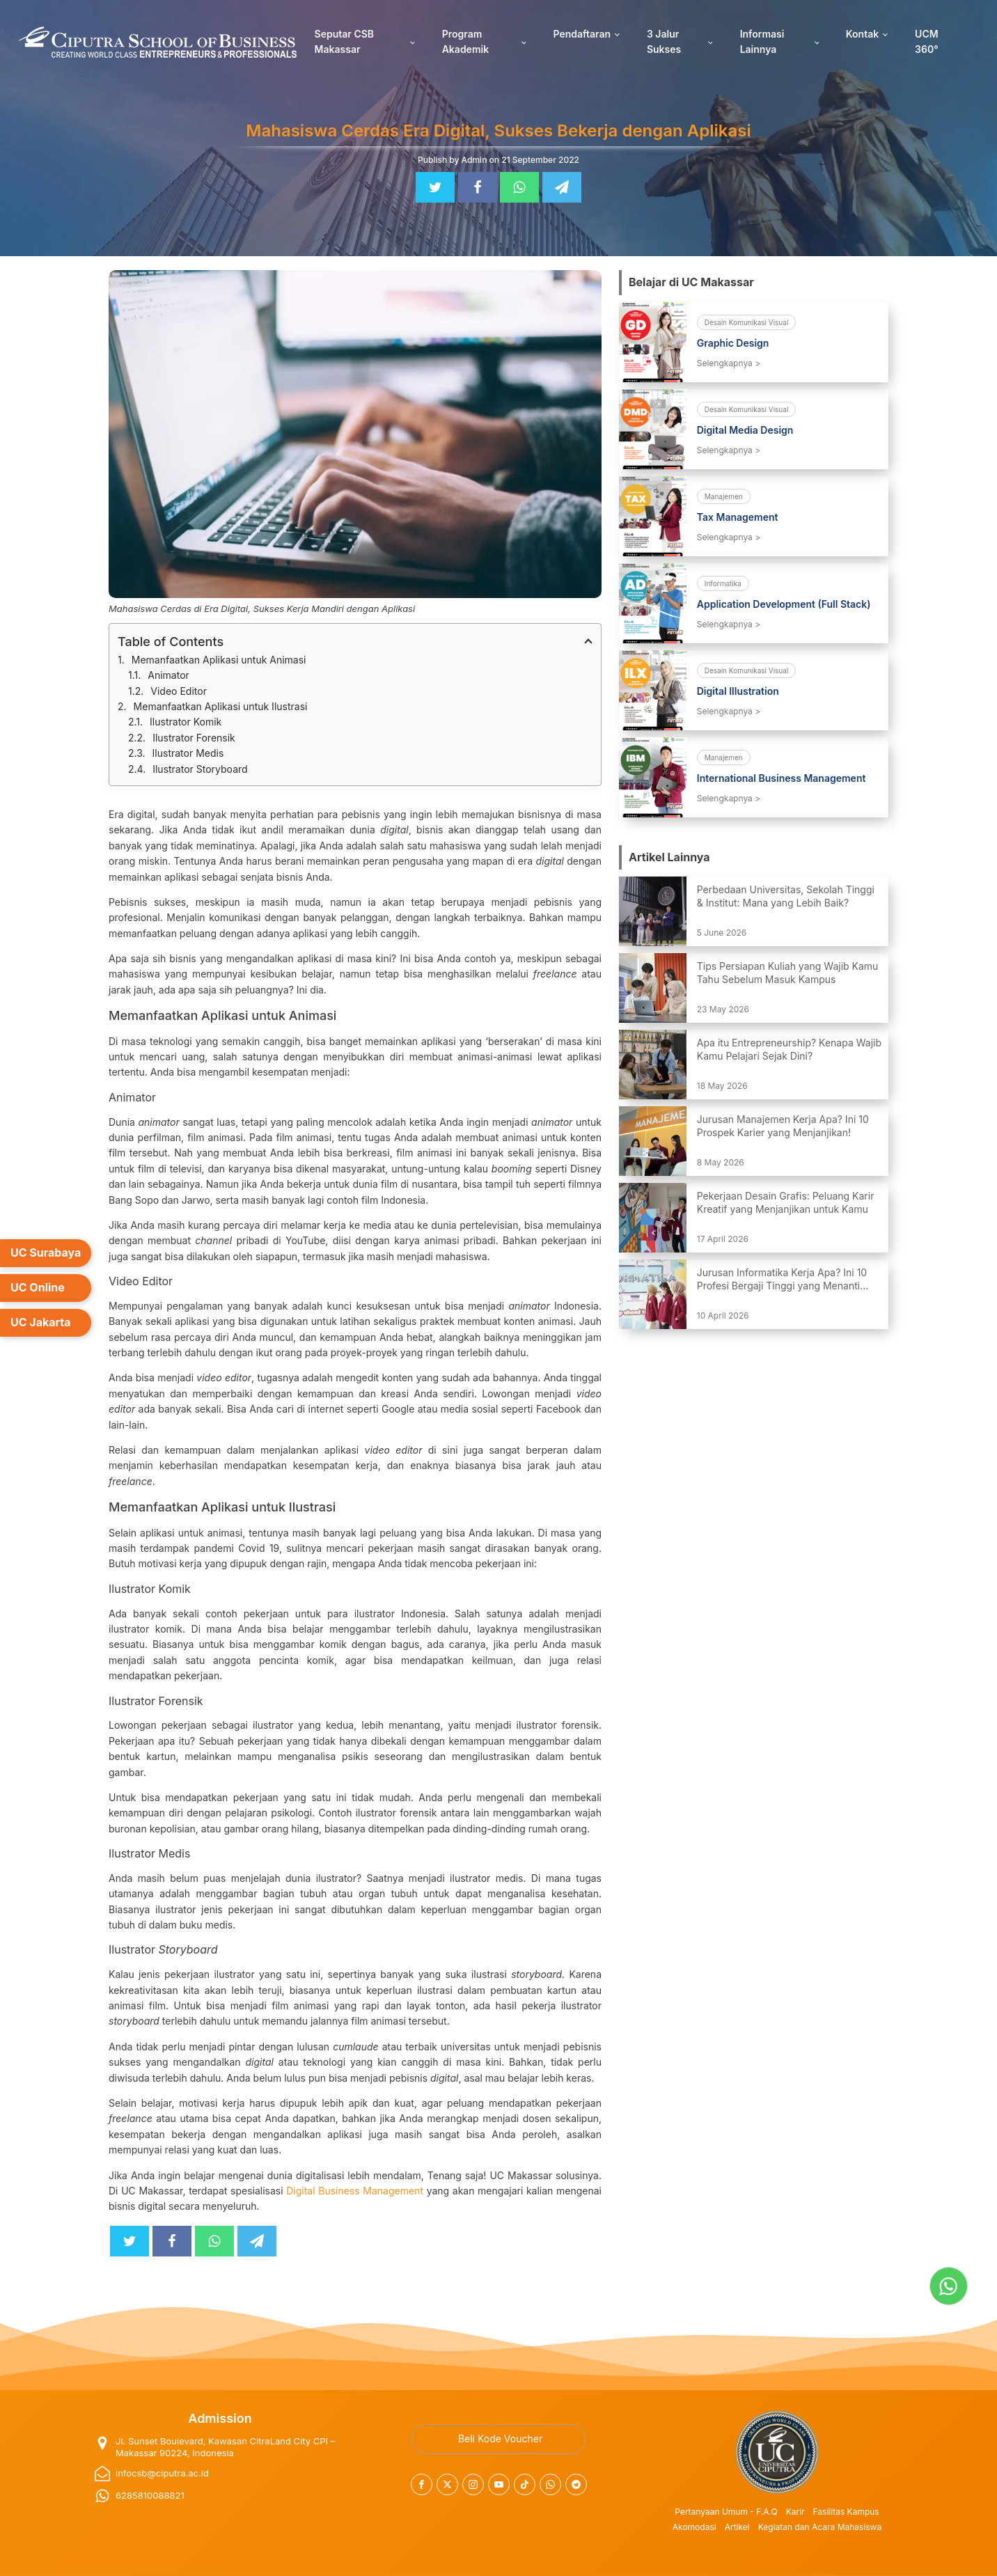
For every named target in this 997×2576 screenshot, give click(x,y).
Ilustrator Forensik (193, 738)
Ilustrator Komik (185, 722)
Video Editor (178, 691)
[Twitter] (435, 187)
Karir (795, 2511)
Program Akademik (465, 41)
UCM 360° (927, 41)
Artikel (737, 2527)
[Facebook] (477, 187)
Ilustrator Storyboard (199, 769)
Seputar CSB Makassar (344, 41)
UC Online (37, 1287)
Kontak (862, 34)
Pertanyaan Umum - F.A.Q (726, 2511)
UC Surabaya (45, 1252)
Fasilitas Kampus (846, 2511)
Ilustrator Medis (188, 753)
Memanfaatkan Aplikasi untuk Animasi (219, 660)
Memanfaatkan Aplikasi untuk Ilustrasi (221, 706)
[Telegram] (561, 187)
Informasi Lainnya (762, 41)
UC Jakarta (40, 1322)
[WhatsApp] (519, 187)
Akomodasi (694, 2527)
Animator (168, 675)
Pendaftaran (582, 34)
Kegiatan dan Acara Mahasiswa (820, 2527)
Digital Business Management (354, 2191)
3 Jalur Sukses (664, 41)
